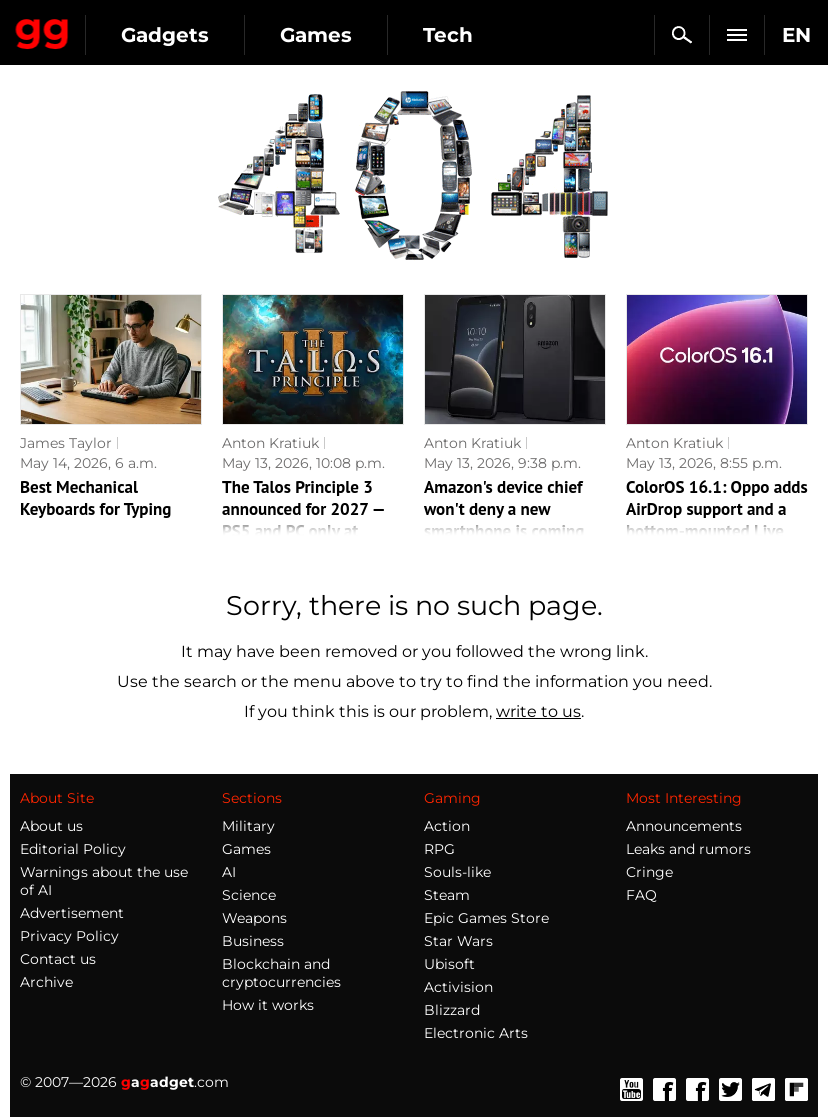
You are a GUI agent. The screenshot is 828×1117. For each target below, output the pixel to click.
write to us (538, 711)
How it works (268, 1005)
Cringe (649, 872)
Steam (447, 895)
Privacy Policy (69, 936)
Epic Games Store (486, 918)
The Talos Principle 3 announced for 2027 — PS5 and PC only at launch (303, 520)
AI (229, 872)
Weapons (254, 918)
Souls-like (457, 872)
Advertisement (72, 913)
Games (316, 35)
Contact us (58, 959)
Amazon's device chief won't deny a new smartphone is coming (504, 509)
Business (253, 941)
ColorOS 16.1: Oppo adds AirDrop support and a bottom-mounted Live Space (717, 520)
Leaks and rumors (688, 849)
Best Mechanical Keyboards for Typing (95, 498)
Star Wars (458, 941)
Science (249, 895)
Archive (46, 982)
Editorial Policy (73, 849)
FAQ (641, 895)
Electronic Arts (476, 1033)
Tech (448, 35)
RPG (439, 849)
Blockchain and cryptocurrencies (281, 973)
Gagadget (42, 30)
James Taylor (66, 443)
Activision (458, 987)
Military (248, 826)
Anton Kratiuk (270, 443)
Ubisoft (449, 964)
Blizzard (452, 1010)
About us (51, 826)
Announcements (684, 826)
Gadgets (165, 35)
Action (447, 826)
